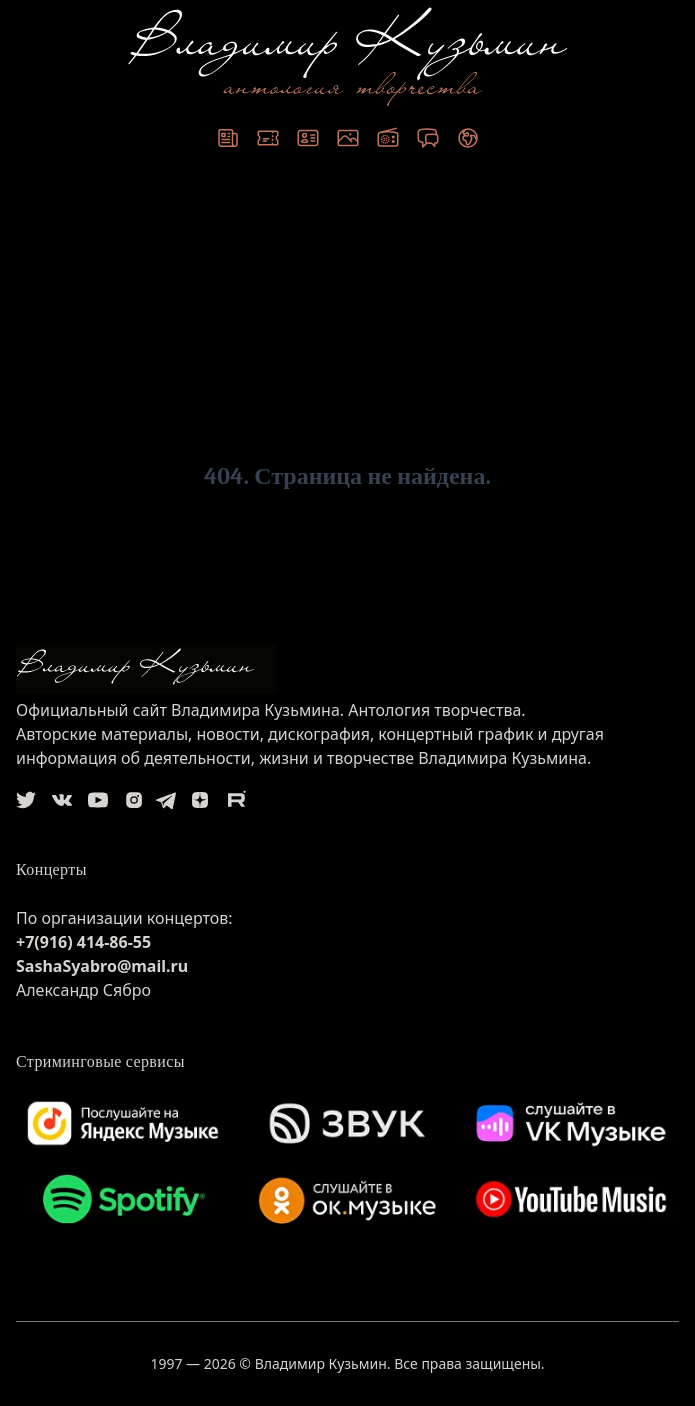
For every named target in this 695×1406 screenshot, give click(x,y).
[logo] (347, 669)
